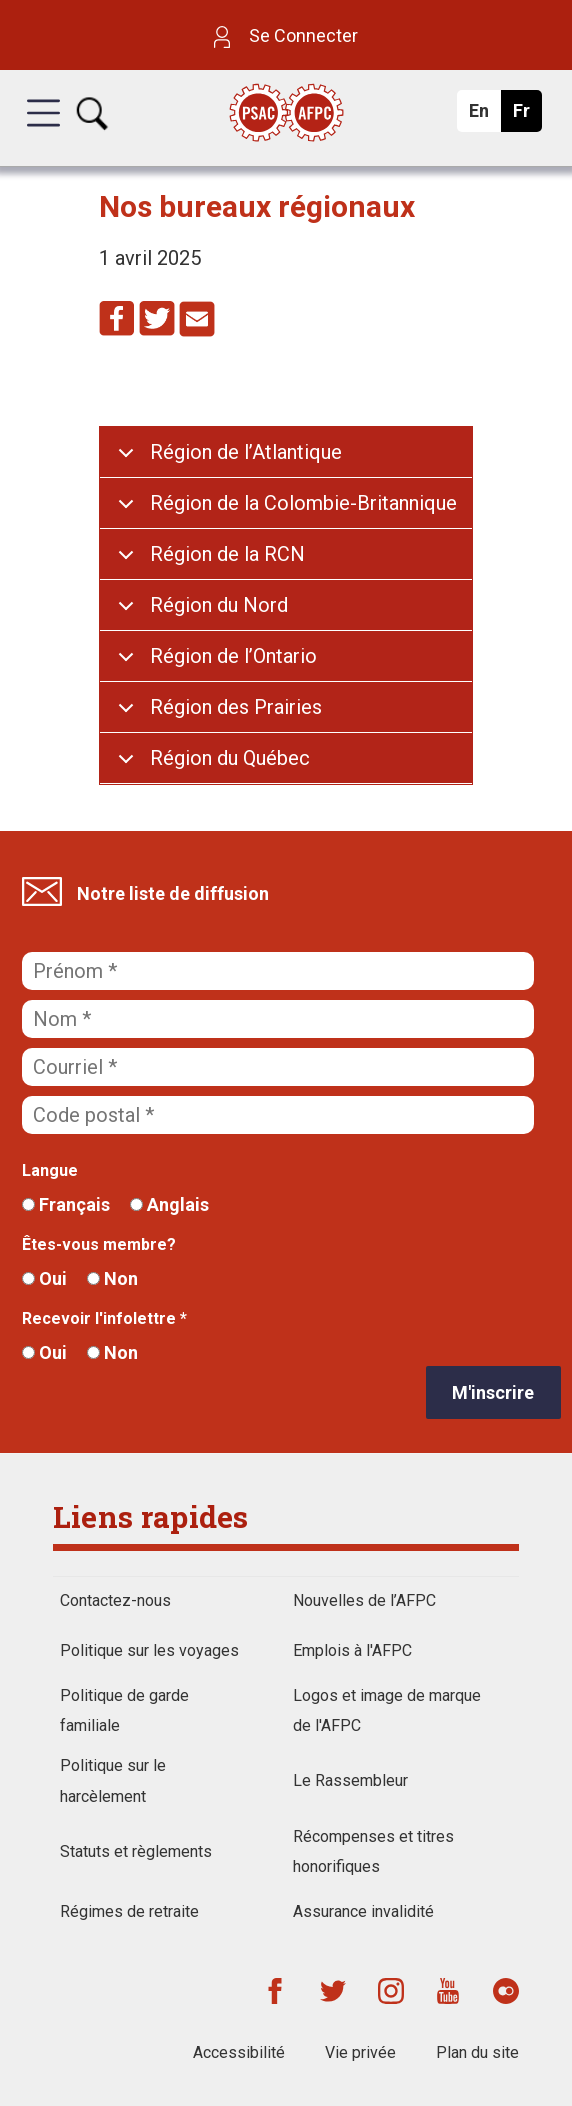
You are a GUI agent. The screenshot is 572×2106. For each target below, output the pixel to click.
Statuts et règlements (136, 1851)
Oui (44, 1278)
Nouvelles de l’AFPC (364, 1600)
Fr (526, 116)
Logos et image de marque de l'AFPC (387, 1710)
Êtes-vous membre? (99, 1244)
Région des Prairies (236, 707)
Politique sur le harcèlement (113, 1780)
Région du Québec (230, 758)
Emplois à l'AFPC (352, 1650)
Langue (50, 1170)
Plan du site (477, 2052)
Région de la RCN (227, 554)
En (484, 116)
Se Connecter (286, 35)
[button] (43, 131)
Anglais (169, 1204)
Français (66, 1204)
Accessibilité (239, 2052)
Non (112, 1278)
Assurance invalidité (363, 1911)
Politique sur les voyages (149, 1650)
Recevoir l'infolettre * (104, 1318)
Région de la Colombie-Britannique (303, 503)
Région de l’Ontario (233, 656)
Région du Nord (219, 605)
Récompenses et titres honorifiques (373, 1851)
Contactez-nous (115, 1600)
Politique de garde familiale (124, 1710)
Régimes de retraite (129, 1911)
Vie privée (360, 2052)
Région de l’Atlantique (246, 452)
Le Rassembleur (350, 1780)
